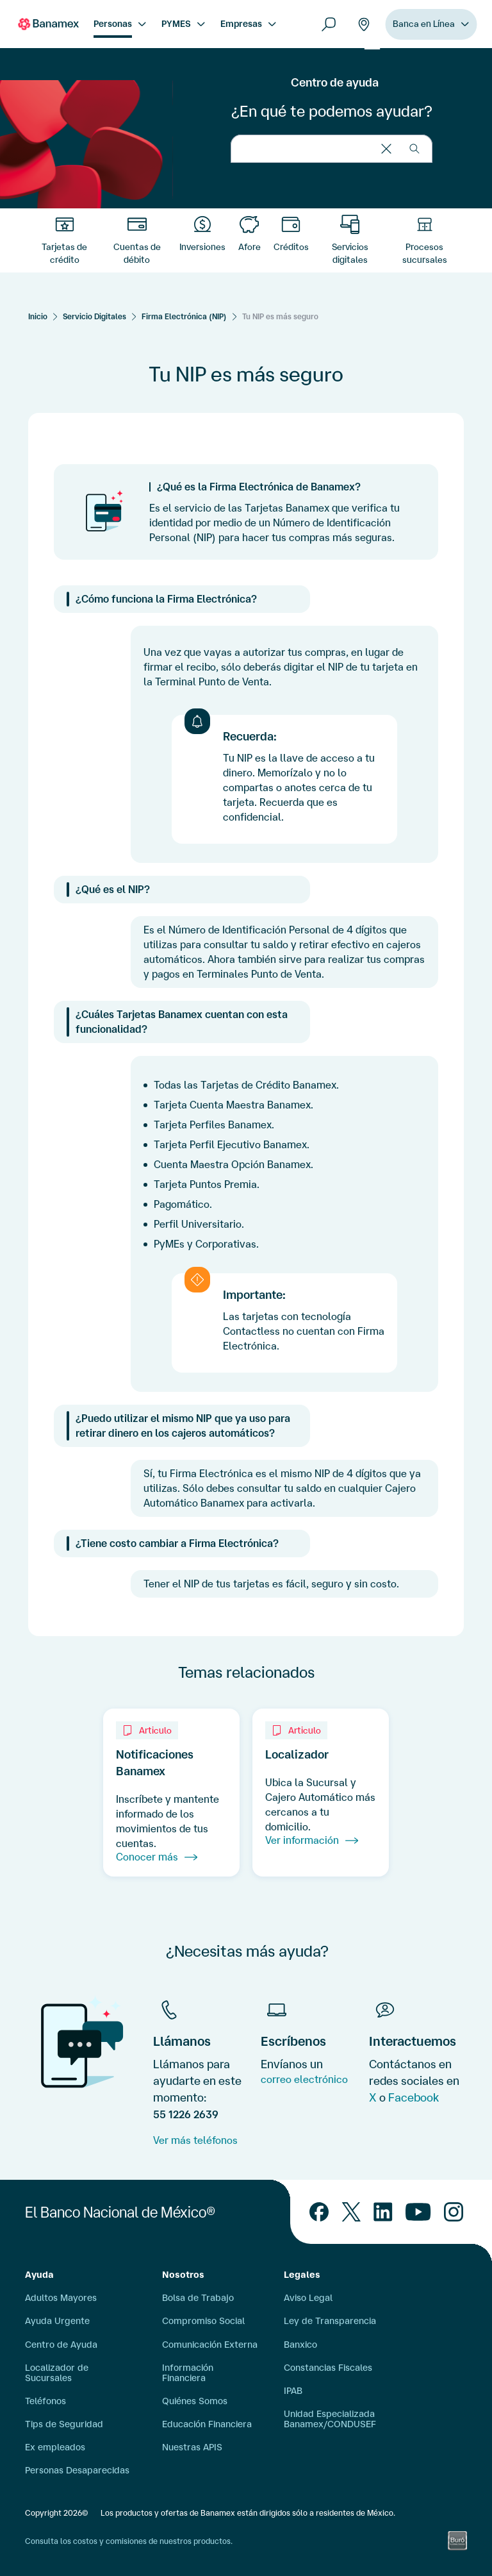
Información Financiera (187, 2373)
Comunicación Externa (210, 2344)
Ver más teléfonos (195, 2140)
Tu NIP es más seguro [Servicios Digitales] (280, 316)
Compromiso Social (203, 2321)
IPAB (293, 2391)
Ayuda (39, 2275)
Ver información (311, 1840)
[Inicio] (37, 316)
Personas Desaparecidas (77, 2470)
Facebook (413, 2097)
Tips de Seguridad (64, 2424)
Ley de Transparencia (330, 2321)
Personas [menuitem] (113, 24)
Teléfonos (45, 2401)
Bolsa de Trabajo (198, 2298)
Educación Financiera (207, 2424)
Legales (302, 2275)
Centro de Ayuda (61, 2344)
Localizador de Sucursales (56, 2373)
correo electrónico (304, 2079)
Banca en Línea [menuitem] (424, 24)
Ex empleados (55, 2447)
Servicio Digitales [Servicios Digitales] (94, 316)
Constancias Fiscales (328, 2368)
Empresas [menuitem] (241, 24)
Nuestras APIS (192, 2447)
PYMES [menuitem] (176, 24)
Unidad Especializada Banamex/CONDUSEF (330, 2419)
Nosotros (183, 2275)
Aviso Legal (308, 2298)
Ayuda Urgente (57, 2321)
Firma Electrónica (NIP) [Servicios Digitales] (184, 316)
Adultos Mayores (61, 2298)
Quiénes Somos (194, 2401)
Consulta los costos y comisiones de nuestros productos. (129, 2541)
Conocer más (156, 1857)
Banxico (300, 2344)
